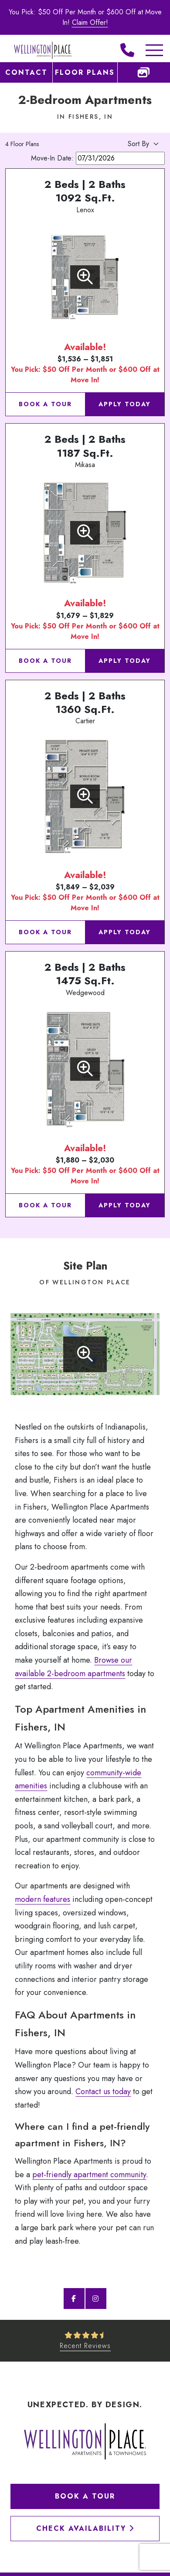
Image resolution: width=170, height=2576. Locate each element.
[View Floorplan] (85, 276)
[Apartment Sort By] (127, 144)
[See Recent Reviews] (85, 2340)
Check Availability (85, 2528)
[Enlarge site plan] (85, 1354)
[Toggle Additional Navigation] (145, 50)
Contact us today (103, 2091)
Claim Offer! (90, 22)
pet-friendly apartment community (89, 2174)
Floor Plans (85, 72)
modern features (42, 1899)
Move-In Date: (98, 158)
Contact (26, 72)
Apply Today (125, 404)
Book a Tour (45, 404)
